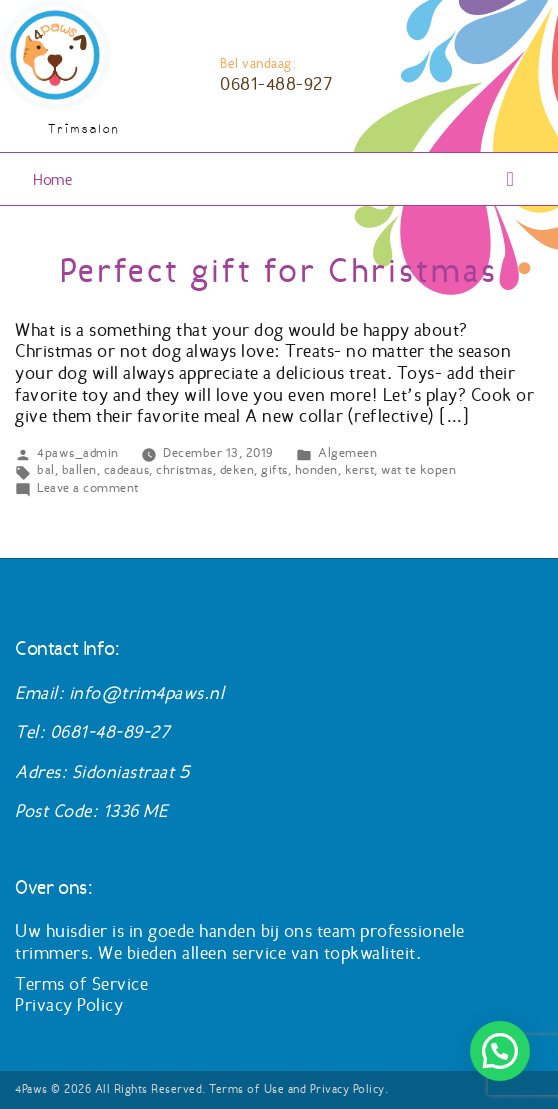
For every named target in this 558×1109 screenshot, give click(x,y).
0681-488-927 (276, 84)
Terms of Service (81, 984)
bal (46, 469)
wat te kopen (418, 469)
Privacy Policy (69, 1005)
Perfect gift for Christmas (279, 270)
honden (316, 469)
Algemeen (347, 452)
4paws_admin (78, 452)
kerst (360, 469)
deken (237, 469)
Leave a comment (88, 487)
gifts (274, 469)
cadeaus (127, 469)
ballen (79, 469)
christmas (184, 469)
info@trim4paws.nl (147, 693)
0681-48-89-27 (110, 732)
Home (52, 179)
